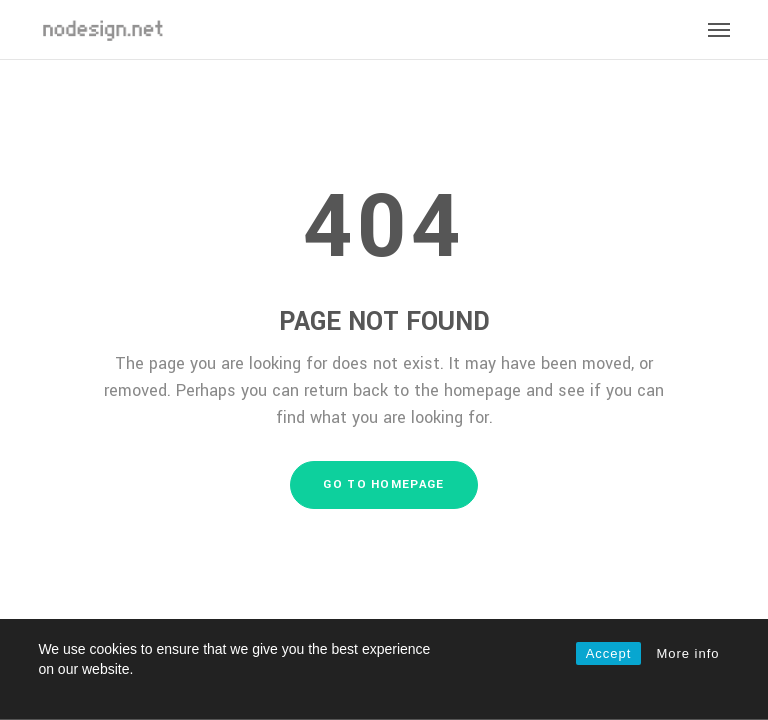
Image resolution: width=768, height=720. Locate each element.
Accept (609, 653)
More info (687, 653)
